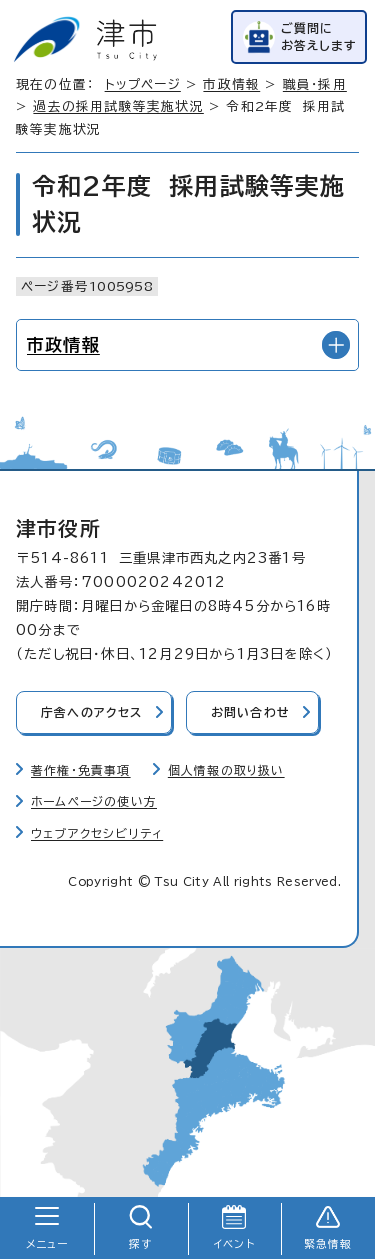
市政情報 (231, 84)
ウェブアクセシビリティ (97, 833)
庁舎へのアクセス (92, 712)
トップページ (143, 84)
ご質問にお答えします (319, 36)
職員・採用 (315, 84)
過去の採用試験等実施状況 (118, 106)
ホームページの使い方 (94, 801)
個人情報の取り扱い (226, 770)
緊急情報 (328, 1244)
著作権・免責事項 (81, 770)
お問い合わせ (250, 712)
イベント (234, 1244)
